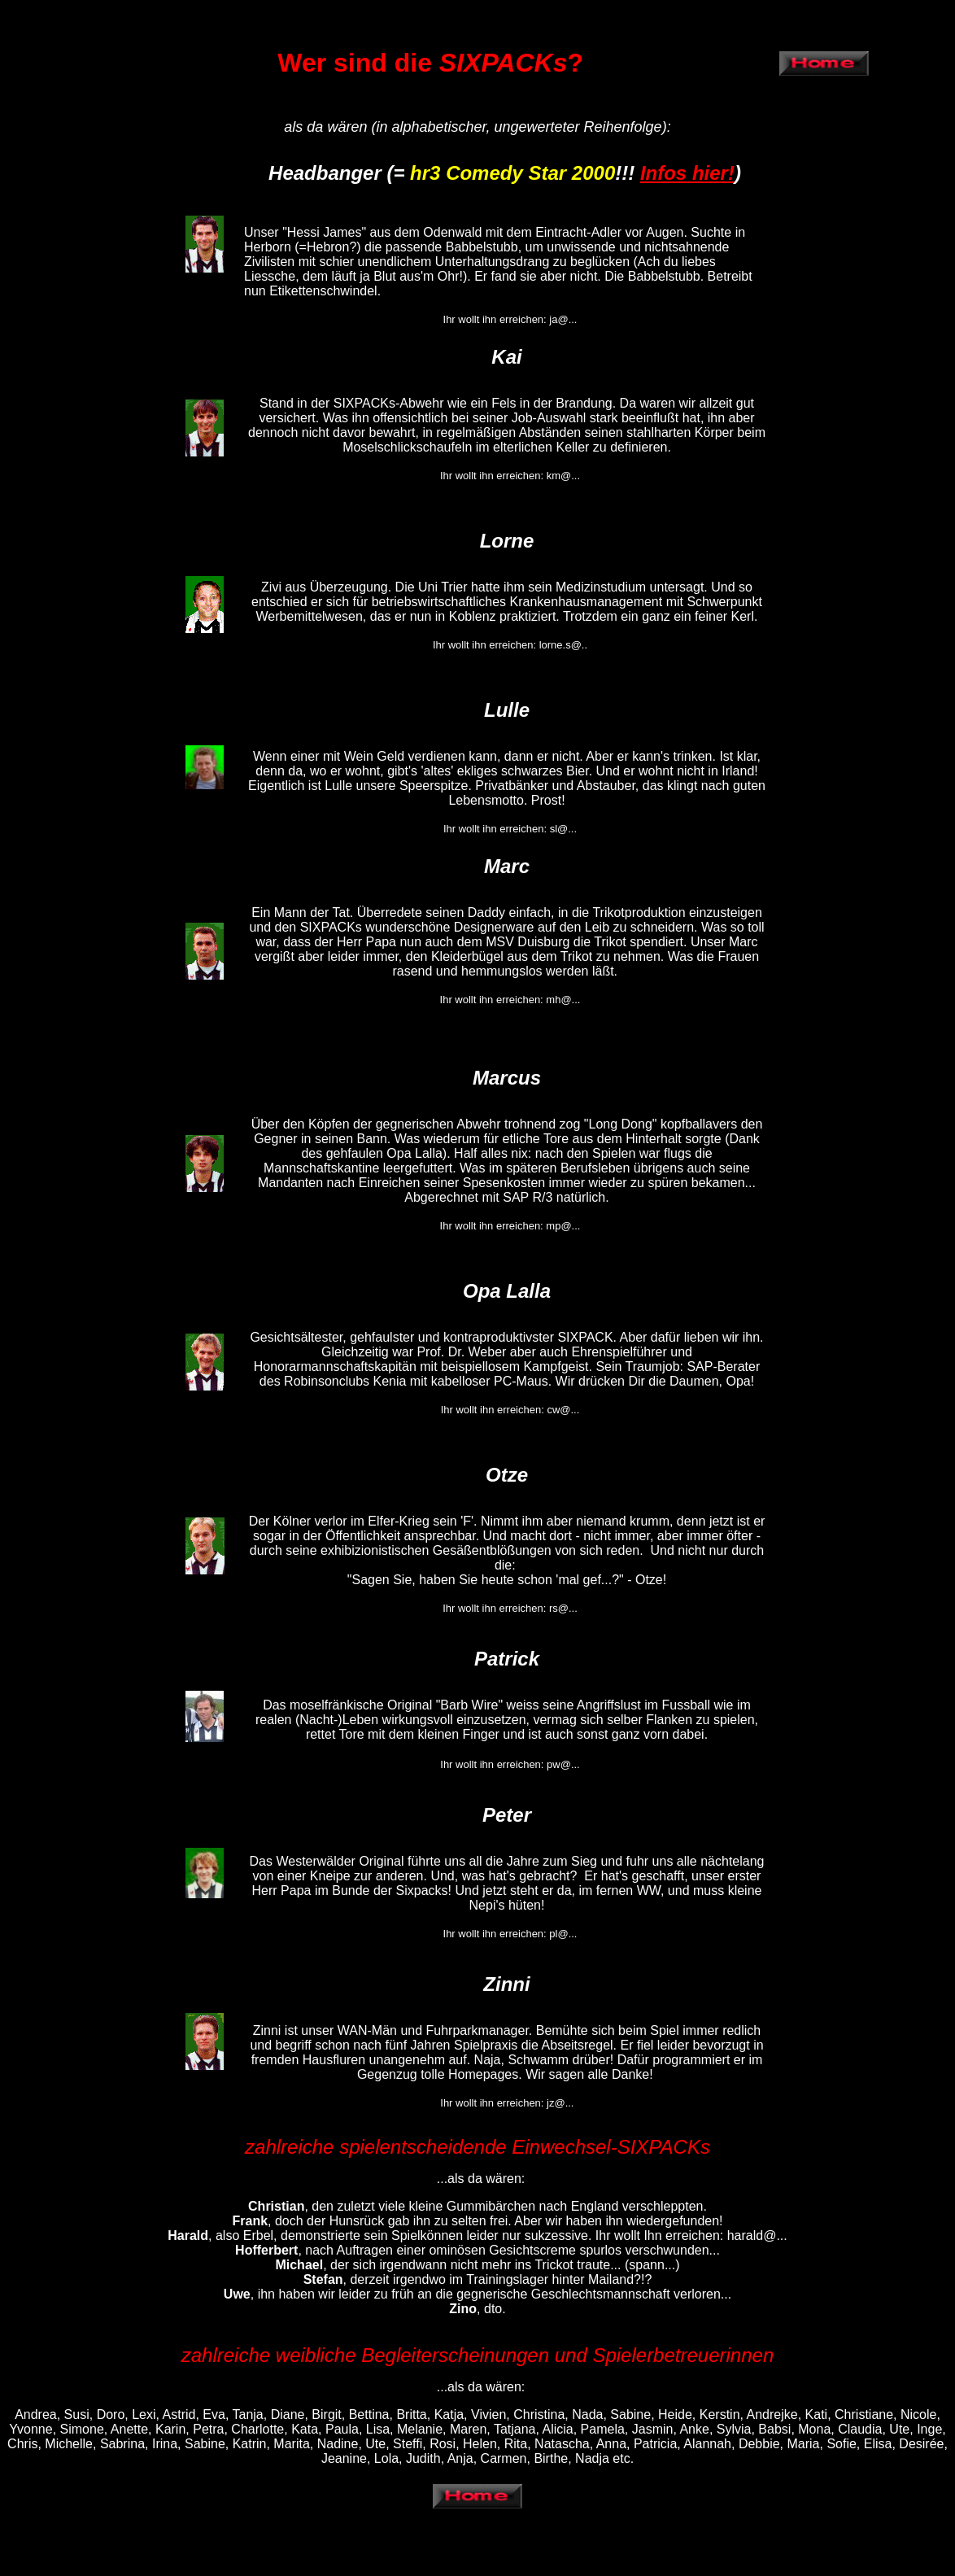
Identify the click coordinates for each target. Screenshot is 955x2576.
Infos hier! (687, 173)
